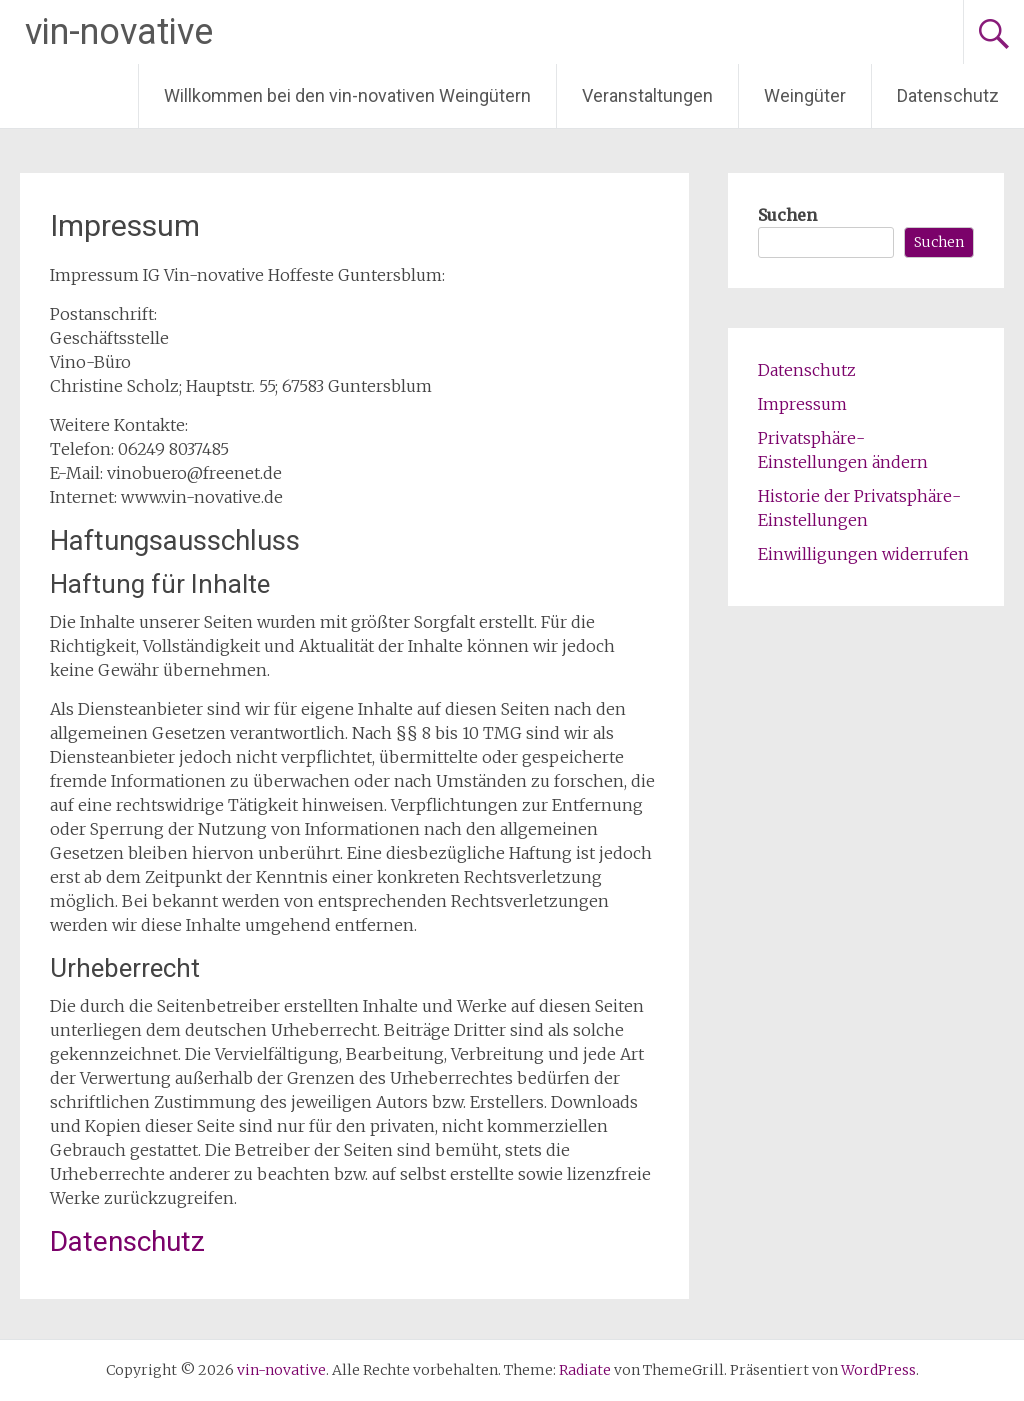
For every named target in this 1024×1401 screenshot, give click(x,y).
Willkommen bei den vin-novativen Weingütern (347, 95)
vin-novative (119, 32)
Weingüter (805, 95)
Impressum (802, 404)
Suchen (787, 215)
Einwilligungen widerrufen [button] (863, 554)
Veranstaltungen (647, 95)
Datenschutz (948, 95)
